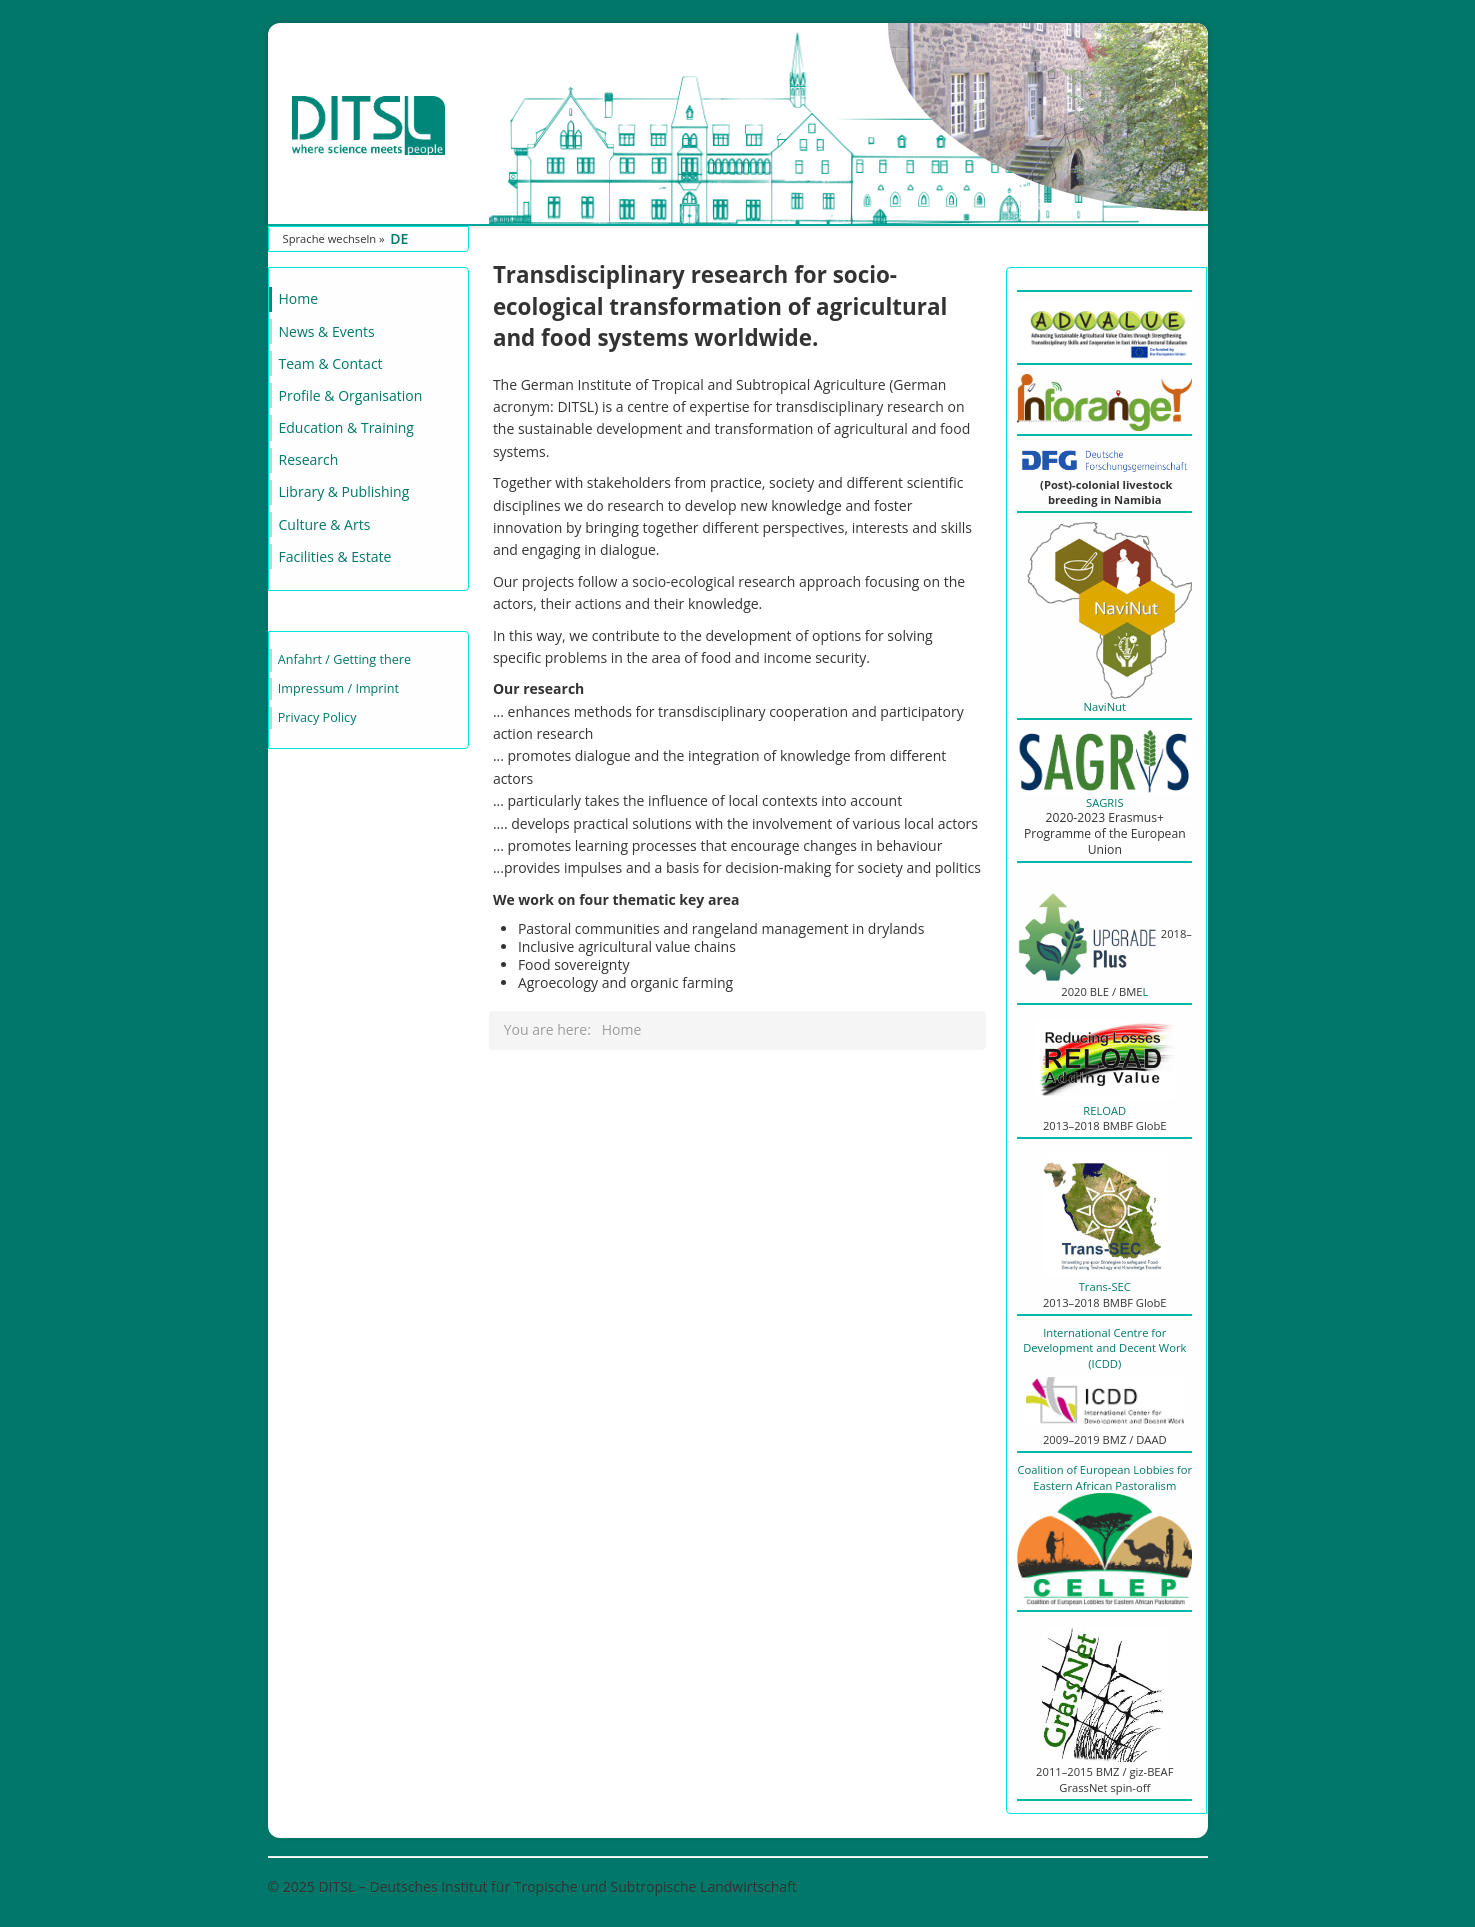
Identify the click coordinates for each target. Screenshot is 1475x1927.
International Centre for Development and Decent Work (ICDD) (1104, 1366)
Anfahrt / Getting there (344, 659)
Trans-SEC (1105, 1286)
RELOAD (1104, 1110)
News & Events (327, 331)
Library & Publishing (344, 491)
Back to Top (1169, 1886)
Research (309, 459)
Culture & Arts (325, 524)
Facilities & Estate (335, 556)
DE (399, 238)
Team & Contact (331, 363)
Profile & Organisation (351, 395)
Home (299, 298)
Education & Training (346, 427)
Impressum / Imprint (338, 688)
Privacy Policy (317, 717)
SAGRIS (1105, 802)
